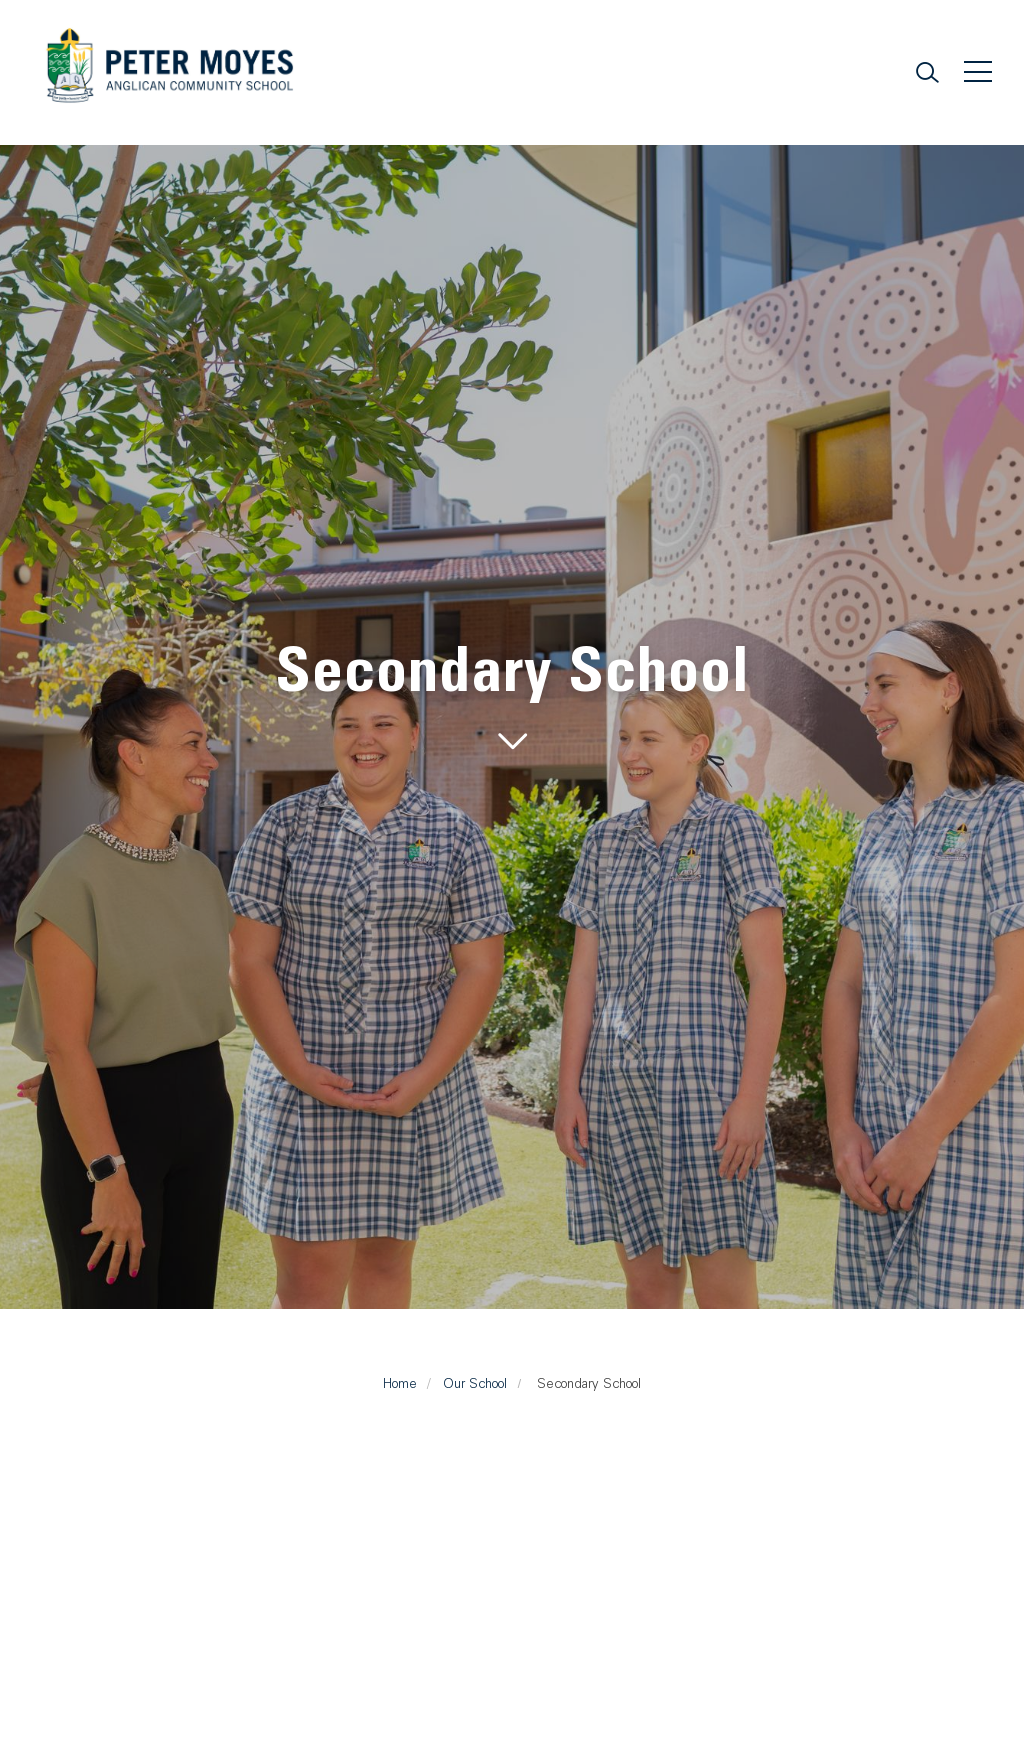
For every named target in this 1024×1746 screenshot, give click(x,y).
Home (400, 1383)
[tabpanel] (512, 698)
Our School (475, 1383)
